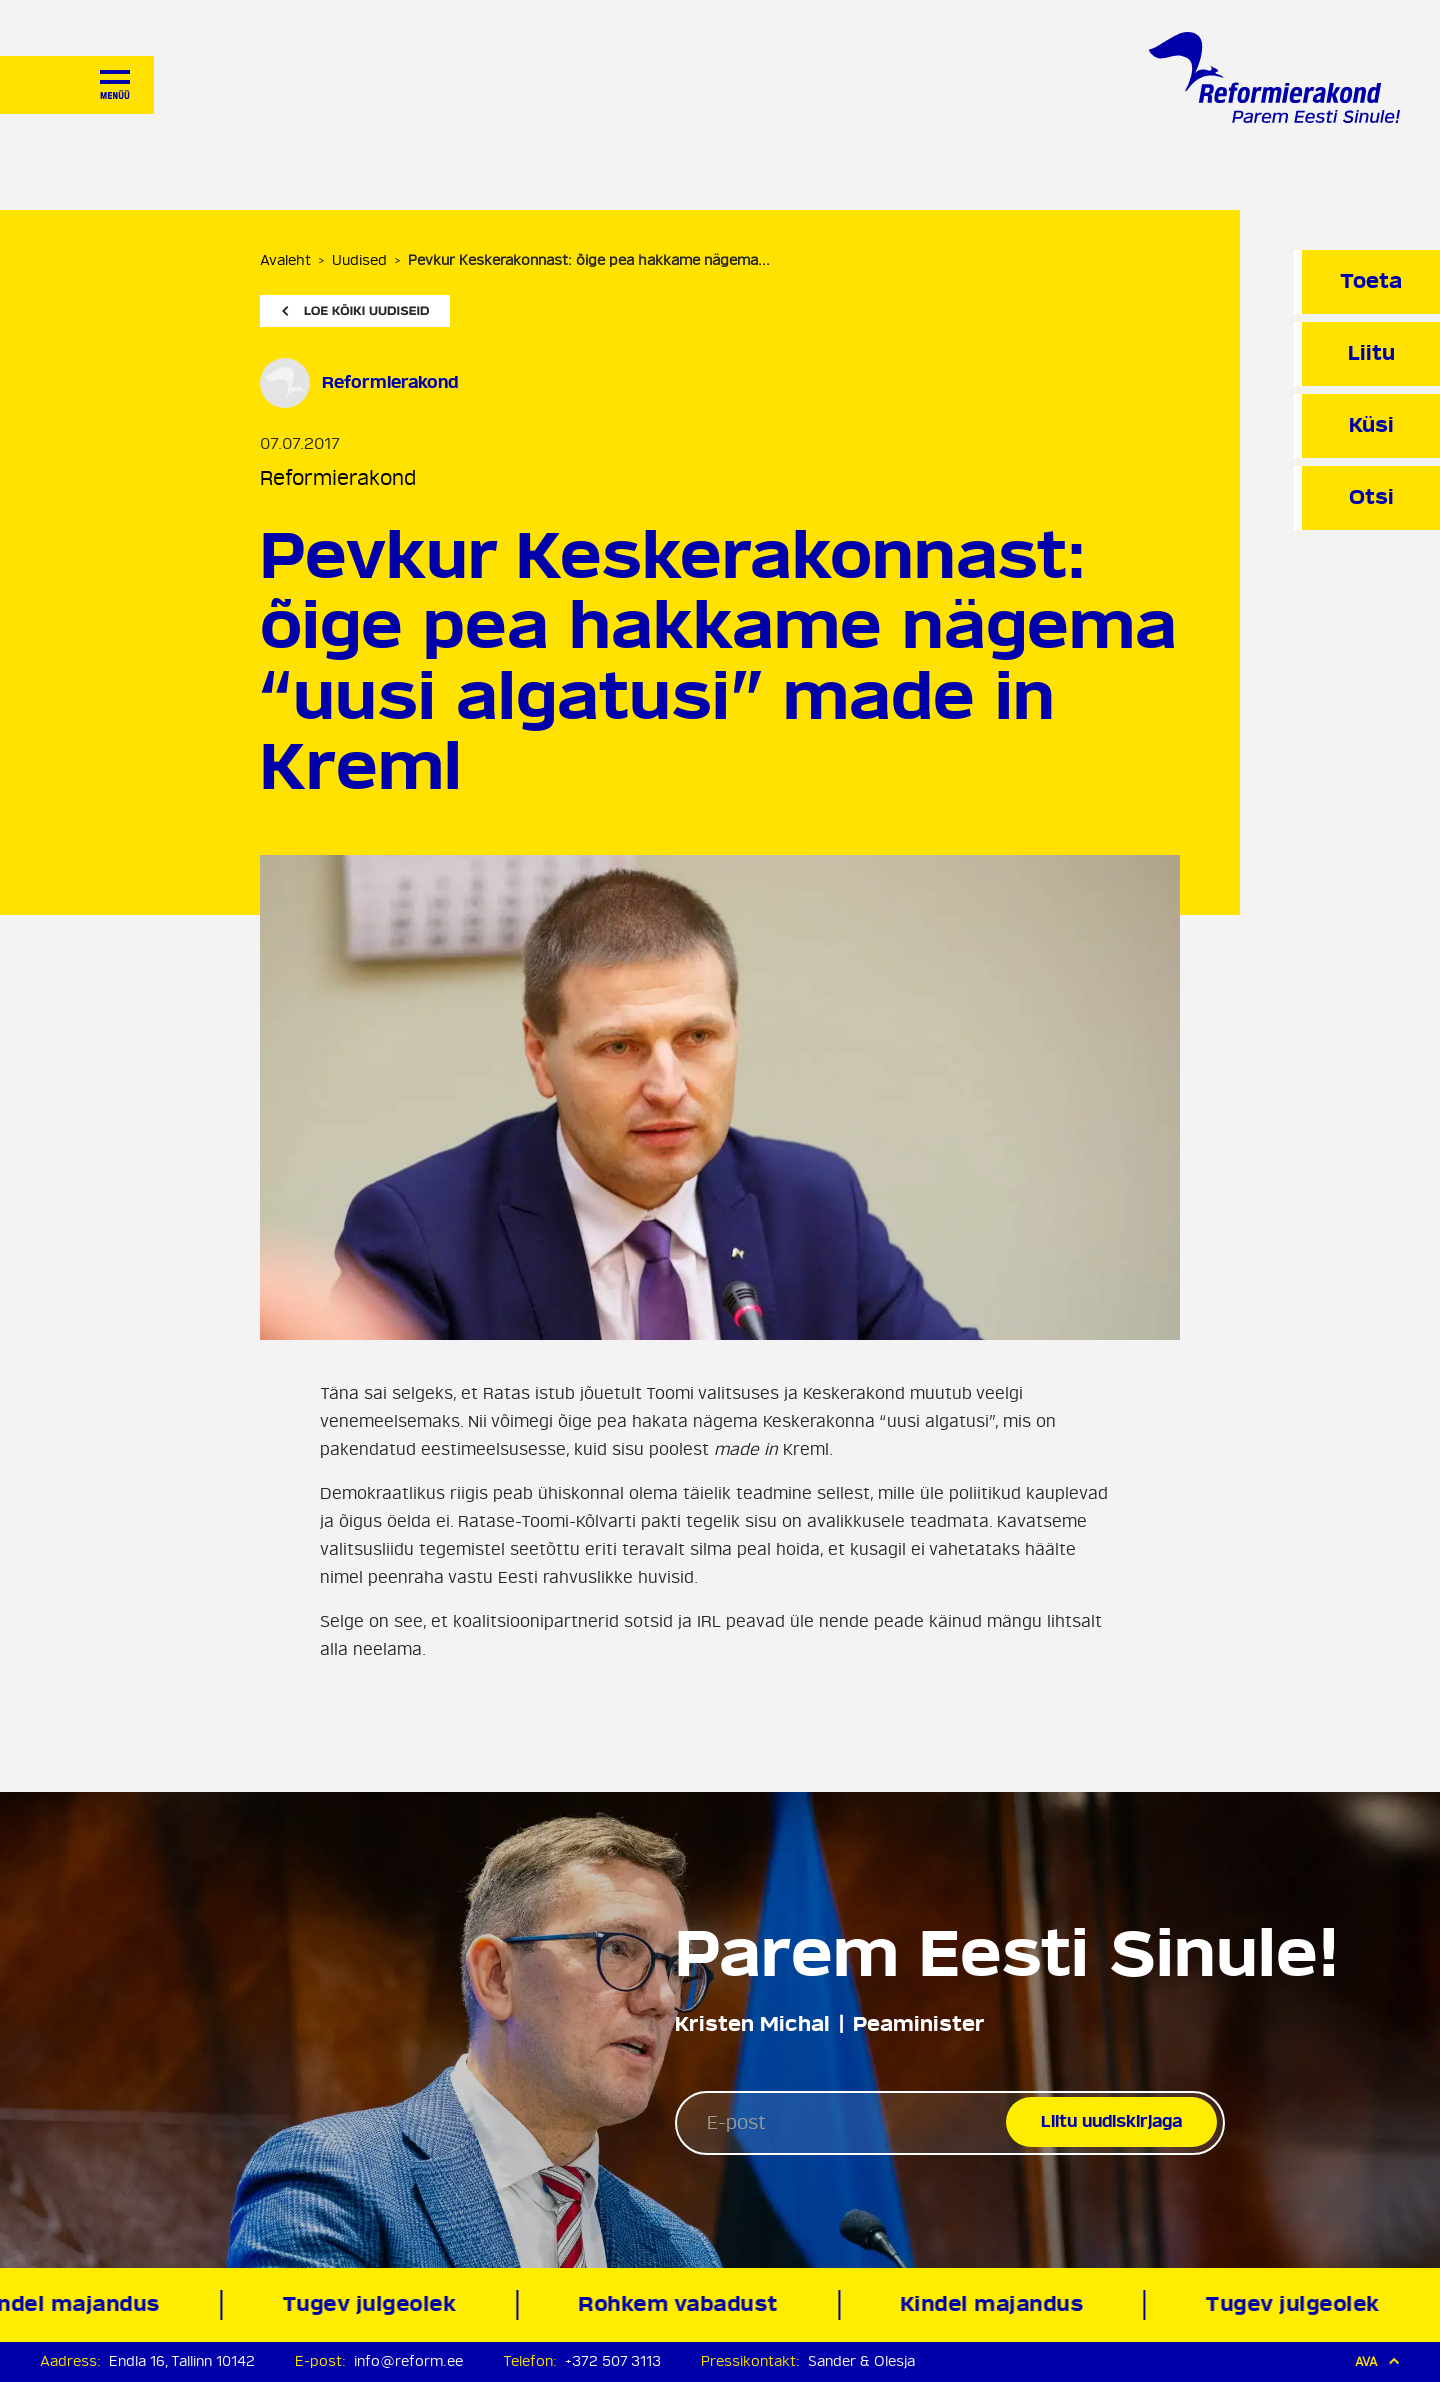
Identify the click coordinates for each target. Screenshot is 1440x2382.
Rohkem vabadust (684, 2304)
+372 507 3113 (613, 2361)
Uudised (359, 260)
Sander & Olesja (861, 2361)
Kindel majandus (998, 2304)
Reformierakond (338, 478)
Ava (1377, 2361)
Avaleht (285, 260)
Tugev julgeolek (375, 2304)
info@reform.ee (408, 2361)
